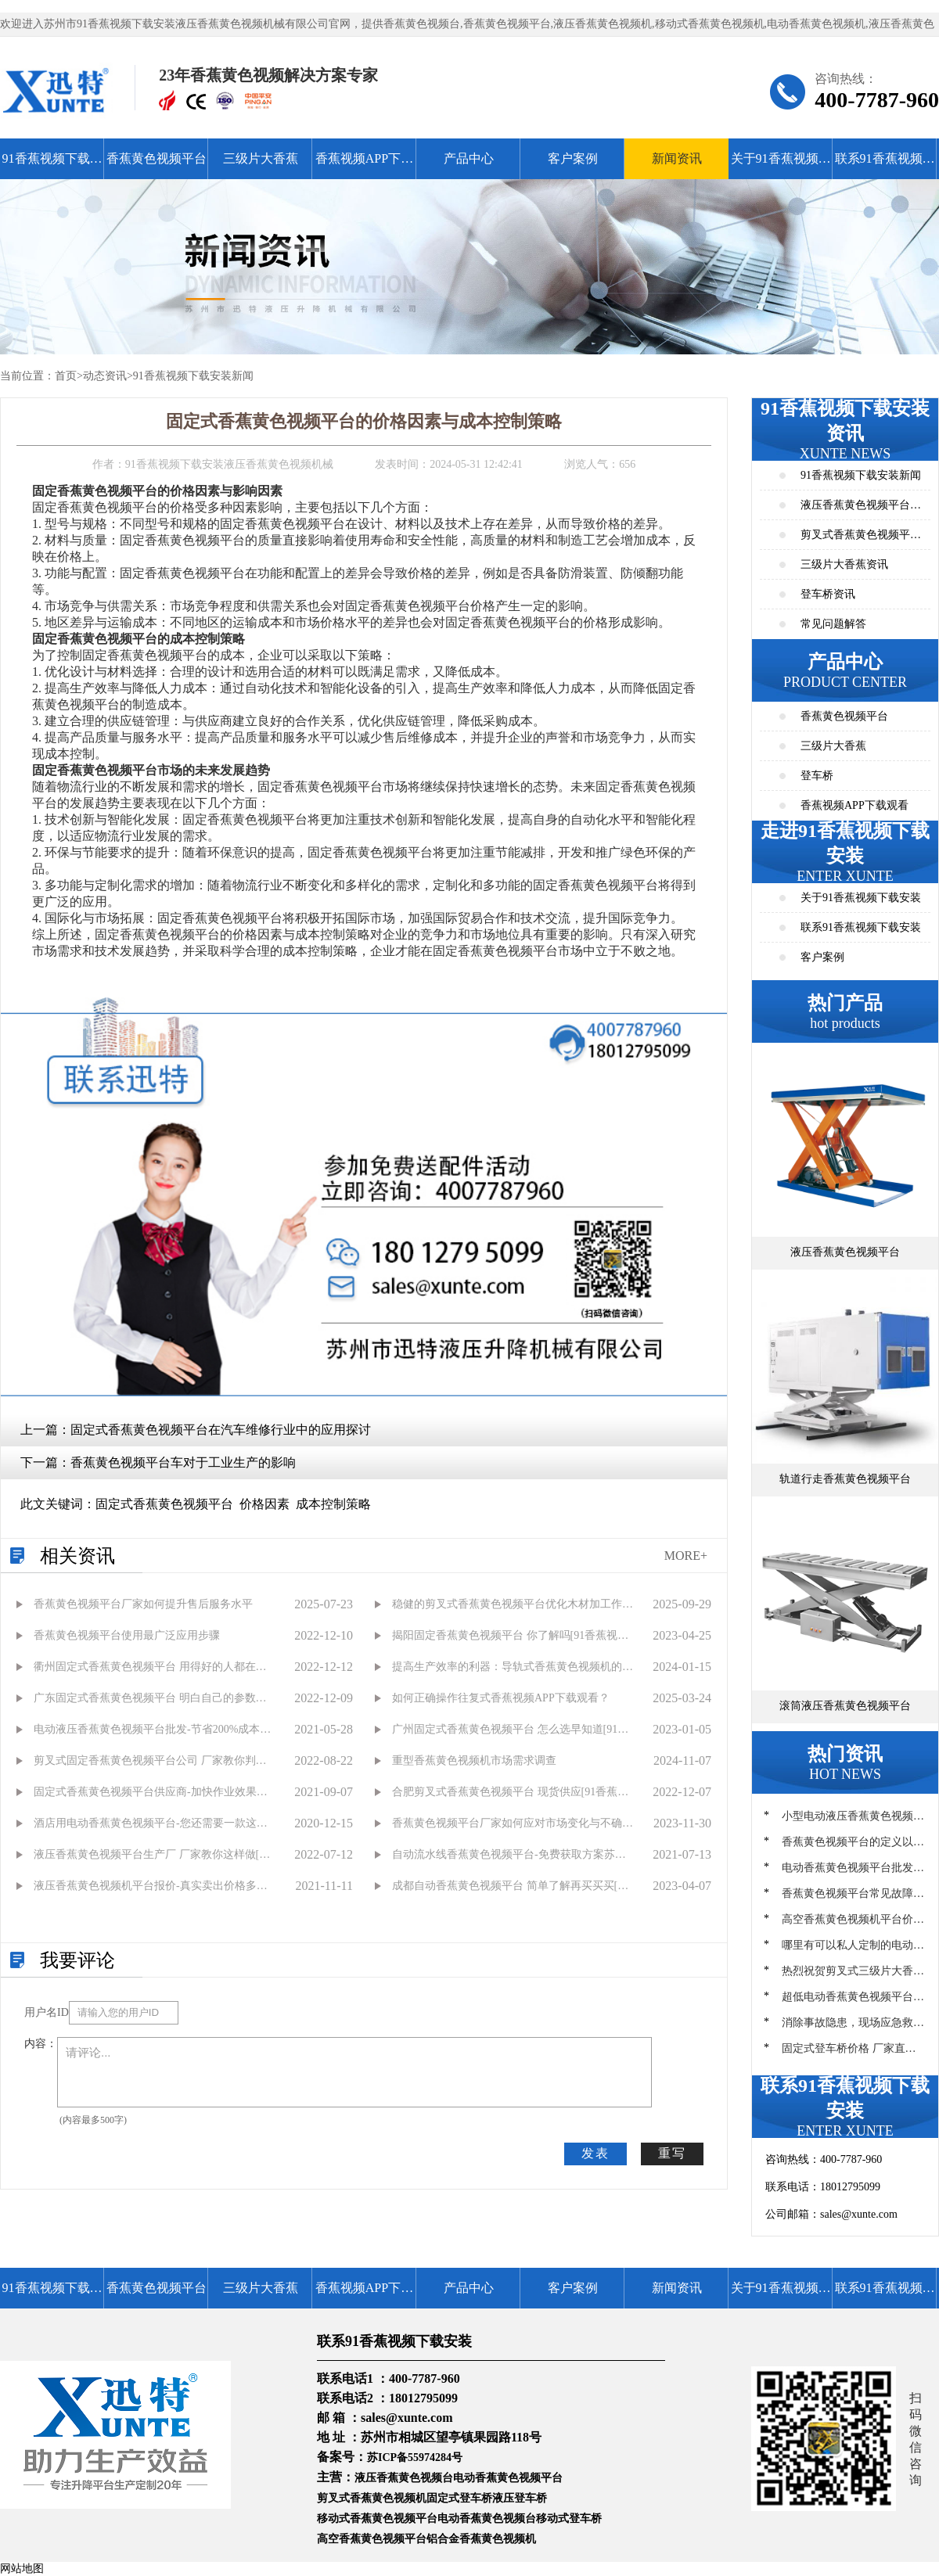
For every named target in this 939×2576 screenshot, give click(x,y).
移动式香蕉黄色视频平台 (377, 2518)
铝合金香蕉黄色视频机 (481, 2539)
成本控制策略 (333, 1504)
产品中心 (469, 158)
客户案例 (573, 158)
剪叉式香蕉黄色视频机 (371, 2498)
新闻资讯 (677, 158)
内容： (40, 2044)
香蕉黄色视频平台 (156, 158)
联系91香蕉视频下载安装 (885, 165)
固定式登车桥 (459, 2498)
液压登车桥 (519, 2498)
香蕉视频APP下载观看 (364, 165)
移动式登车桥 (569, 2518)
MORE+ (685, 1555)
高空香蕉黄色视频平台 (371, 2539)
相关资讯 (77, 1556)
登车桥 (816, 775)
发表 (595, 2153)
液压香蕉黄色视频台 (403, 2478)
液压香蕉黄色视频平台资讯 (860, 509)
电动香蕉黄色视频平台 (508, 2478)
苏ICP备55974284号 (414, 2457)
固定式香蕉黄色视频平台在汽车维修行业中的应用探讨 (220, 1429)
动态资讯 (105, 376)
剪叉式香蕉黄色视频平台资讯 (860, 539)
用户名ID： (46, 2012)
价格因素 (264, 1504)
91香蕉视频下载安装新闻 (193, 376)
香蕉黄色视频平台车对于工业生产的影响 (183, 1462)
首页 (66, 376)
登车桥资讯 (827, 594)
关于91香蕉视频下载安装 (781, 165)
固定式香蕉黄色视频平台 (164, 1504)
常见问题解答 (833, 624)
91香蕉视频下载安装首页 (52, 165)
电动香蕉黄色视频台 (486, 2518)
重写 (672, 2153)
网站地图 (22, 2568)
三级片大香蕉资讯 (844, 564)
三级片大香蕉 (260, 158)
